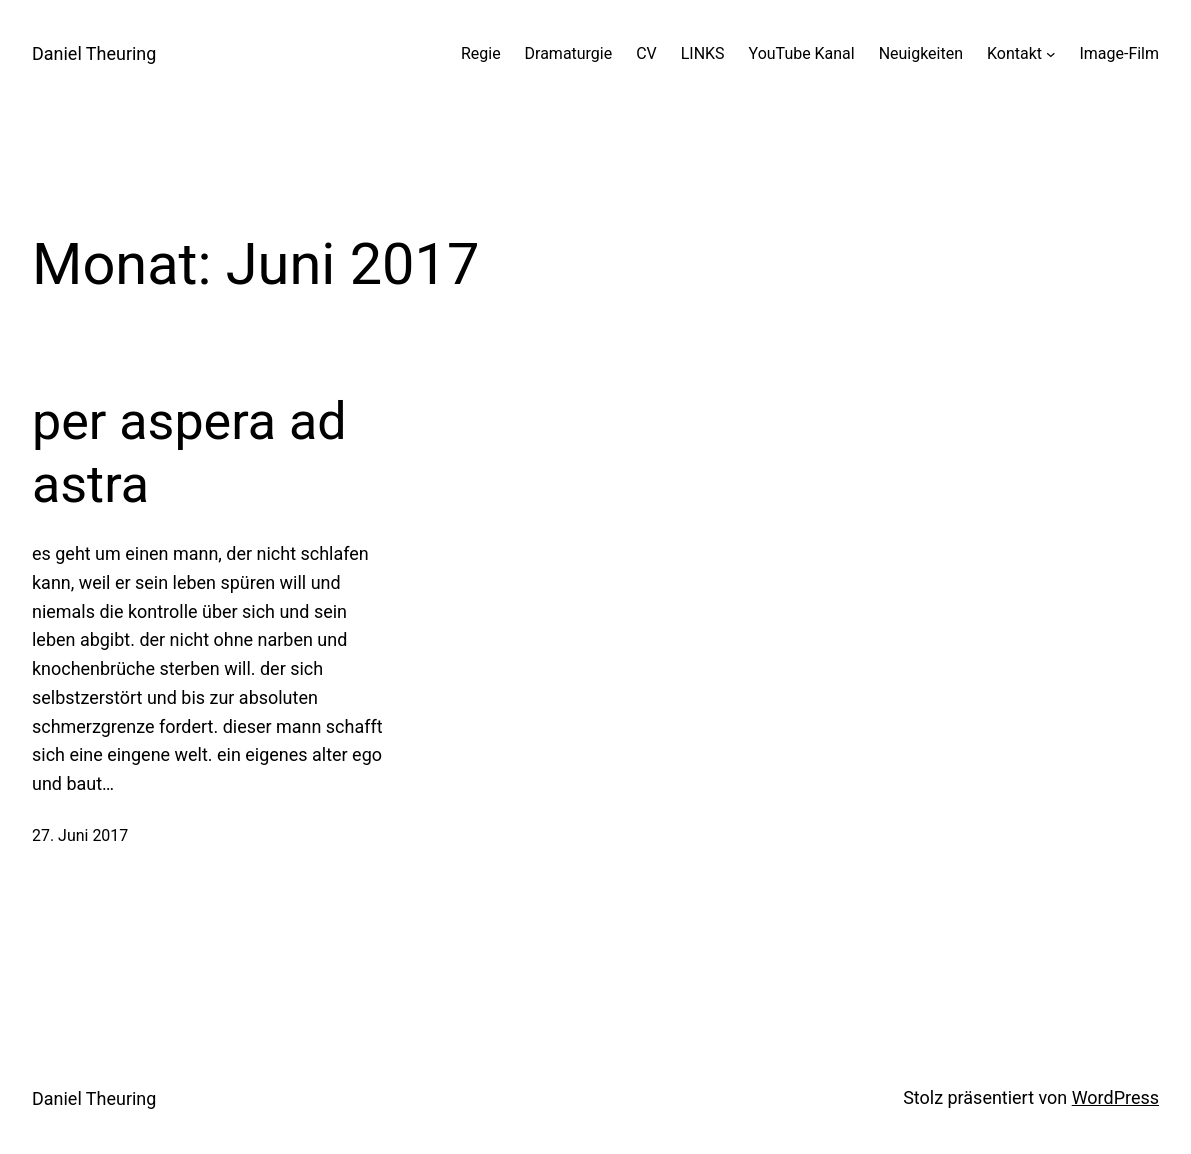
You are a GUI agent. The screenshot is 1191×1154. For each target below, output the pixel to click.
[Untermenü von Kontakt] (1051, 54)
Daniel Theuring (94, 53)
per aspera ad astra (189, 452)
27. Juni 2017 (80, 835)
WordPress (1115, 1097)
